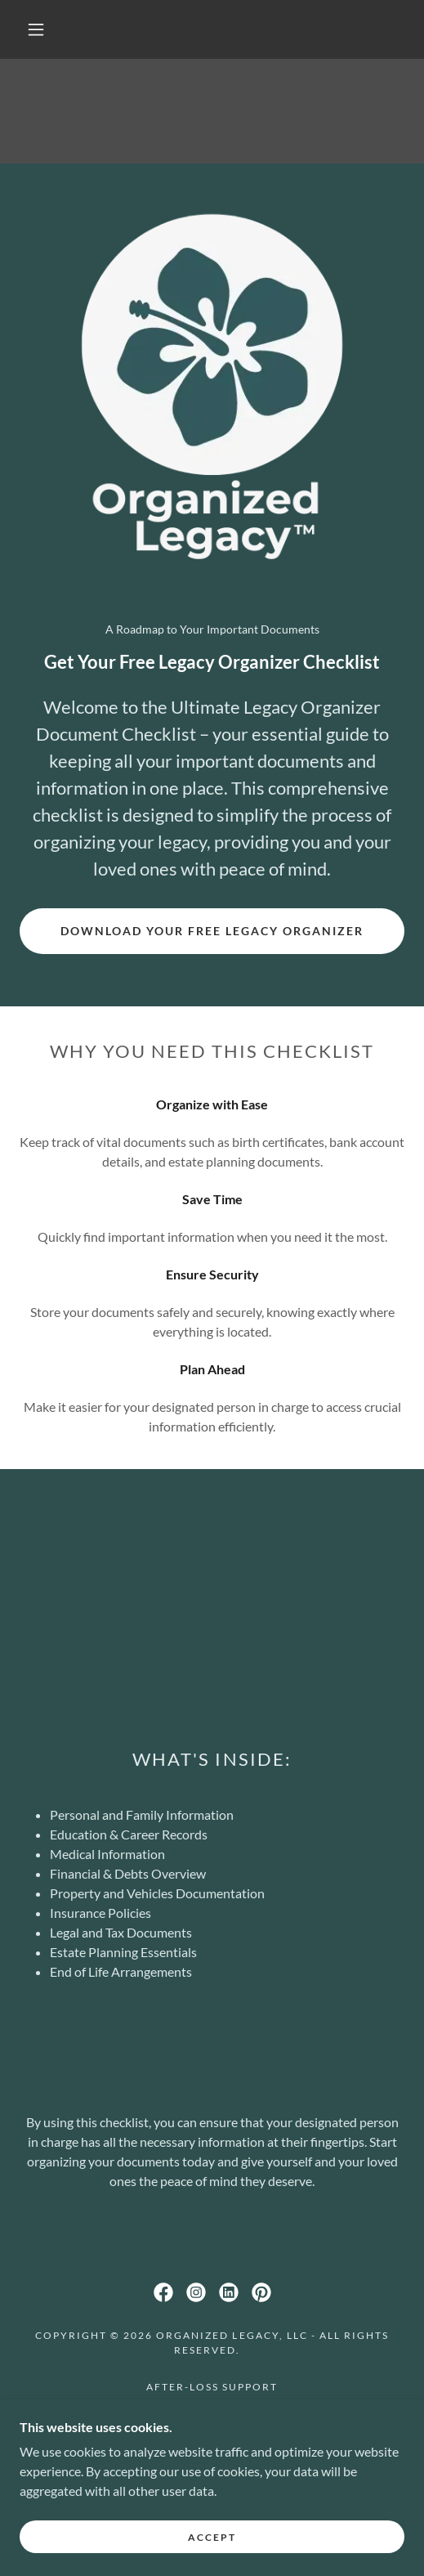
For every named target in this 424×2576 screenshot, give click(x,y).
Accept (212, 2537)
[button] (39, 29)
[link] (163, 2292)
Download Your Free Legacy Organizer (212, 931)
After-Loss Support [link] (212, 2387)
